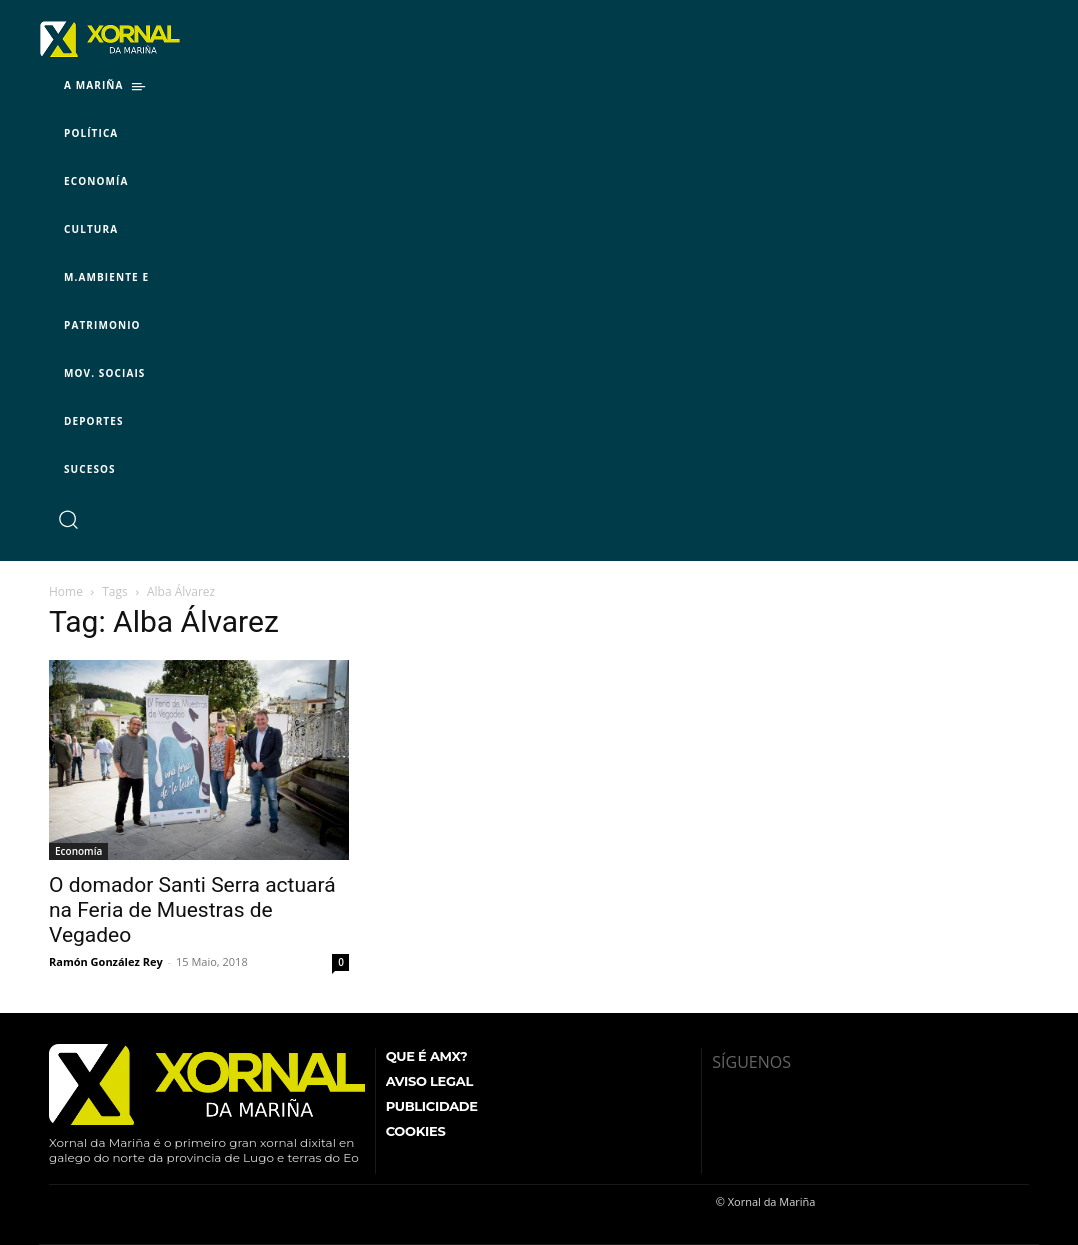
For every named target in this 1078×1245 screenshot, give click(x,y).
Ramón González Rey (106, 961)
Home (66, 591)
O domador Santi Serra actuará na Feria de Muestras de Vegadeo (192, 910)
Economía (78, 851)
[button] (67, 518)
